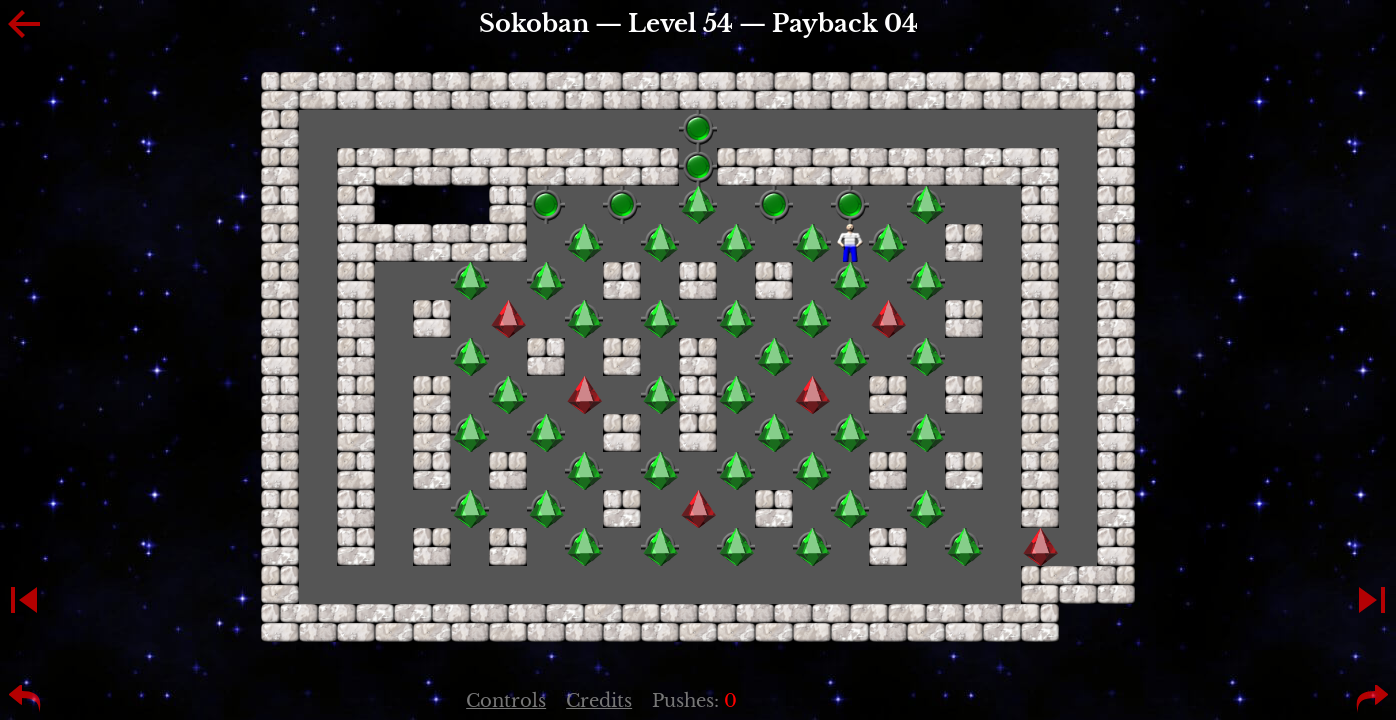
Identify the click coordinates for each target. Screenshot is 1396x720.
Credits (599, 701)
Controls (506, 701)
